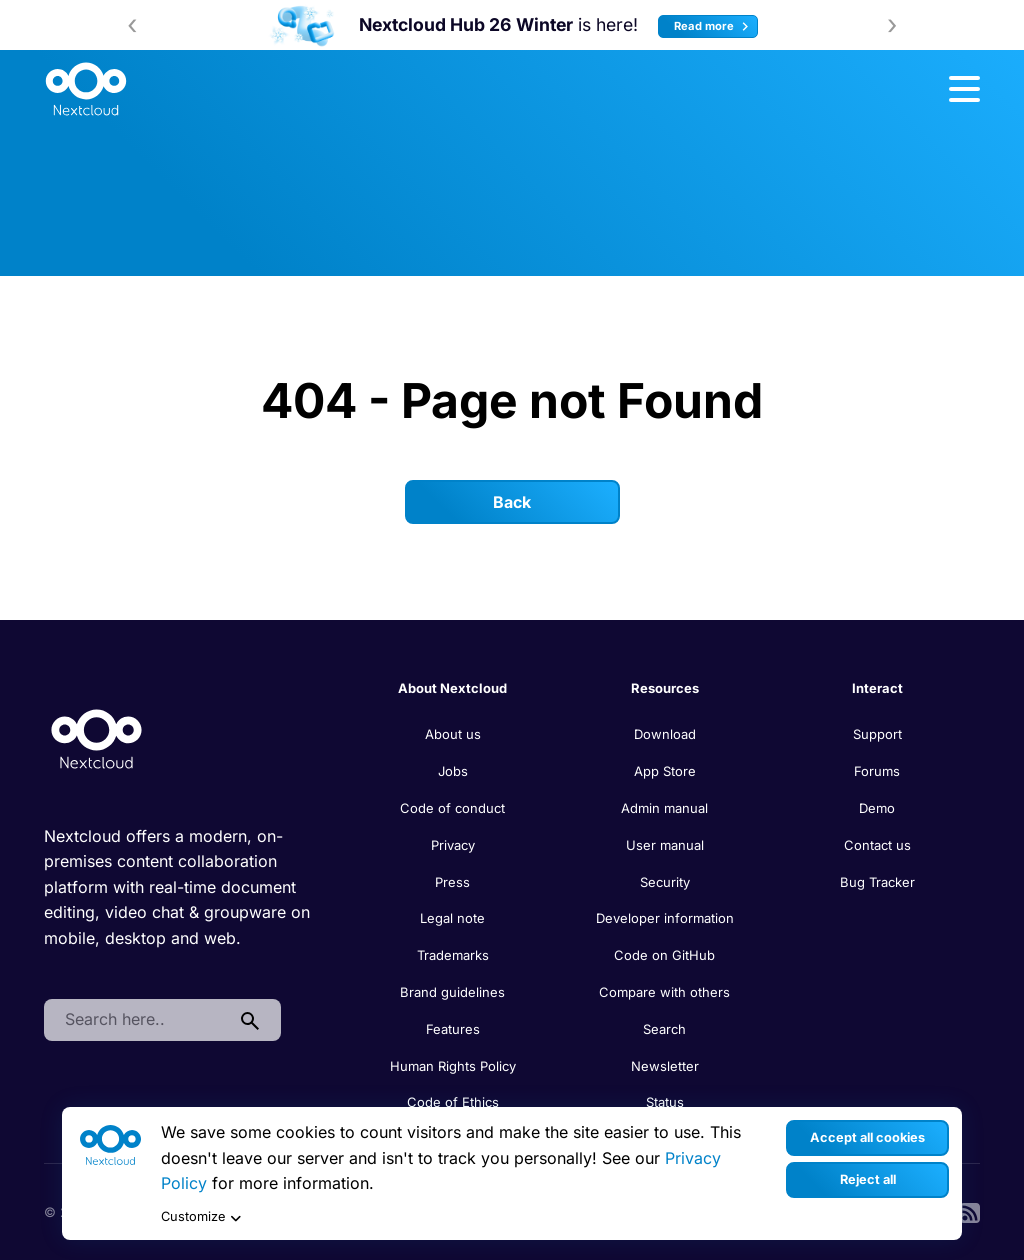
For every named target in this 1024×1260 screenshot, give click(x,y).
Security (665, 882)
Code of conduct (452, 808)
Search (664, 1029)
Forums (877, 771)
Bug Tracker (877, 882)
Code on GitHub (664, 955)
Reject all (868, 1179)
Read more (714, 26)
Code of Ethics (453, 1102)
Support (877, 734)
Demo (877, 808)
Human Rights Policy (453, 1066)
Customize (201, 1217)
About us (453, 734)
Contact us (877, 845)
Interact (877, 688)
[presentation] (132, 25)
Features (453, 1029)
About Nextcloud (452, 688)
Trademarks (453, 955)
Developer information (665, 918)
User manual (665, 845)
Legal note (452, 918)
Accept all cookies (867, 1137)
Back (512, 502)
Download (665, 734)
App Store (665, 771)
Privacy (453, 845)
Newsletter (665, 1066)
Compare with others (664, 992)
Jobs (453, 771)
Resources (665, 688)
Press (452, 882)
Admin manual (664, 808)
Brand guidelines (452, 992)
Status (665, 1102)
